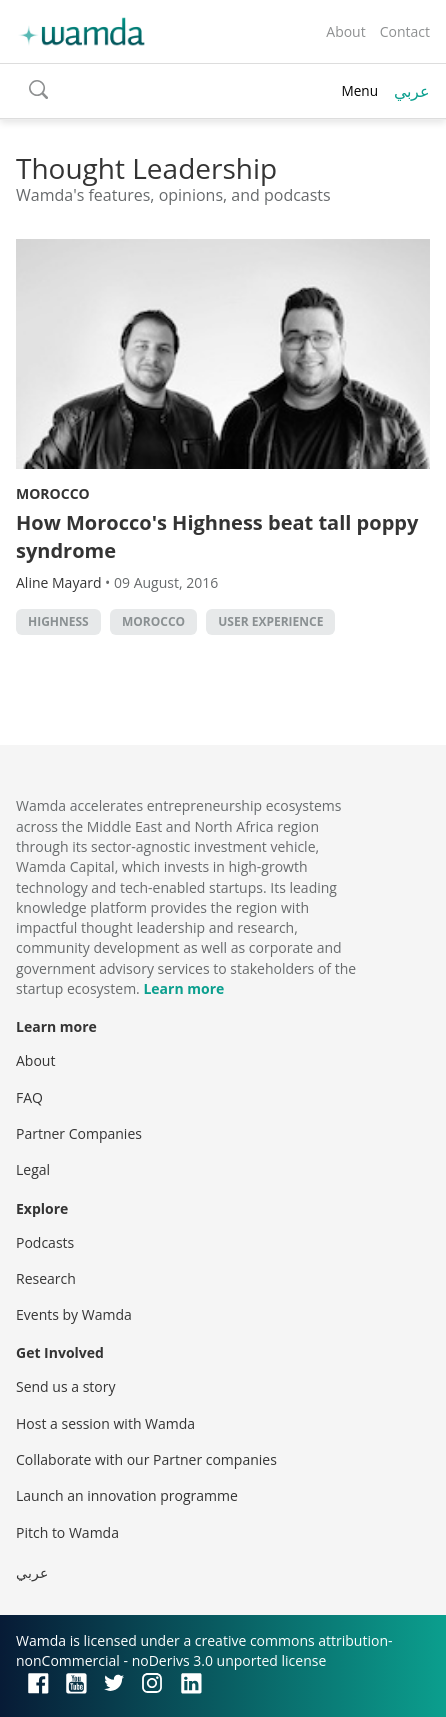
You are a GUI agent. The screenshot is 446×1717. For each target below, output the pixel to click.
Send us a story (65, 1386)
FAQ (29, 1097)
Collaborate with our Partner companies (146, 1459)
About (345, 31)
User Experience (270, 621)
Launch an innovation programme (127, 1495)
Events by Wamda (74, 1314)
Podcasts (45, 1242)
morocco (153, 621)
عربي (412, 91)
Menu (359, 90)
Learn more (183, 988)
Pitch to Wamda (67, 1532)
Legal (33, 1169)
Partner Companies (79, 1133)
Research (46, 1278)
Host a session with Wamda (105, 1423)
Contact (405, 31)
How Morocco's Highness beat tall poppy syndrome (217, 536)
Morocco (53, 493)
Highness (58, 621)
